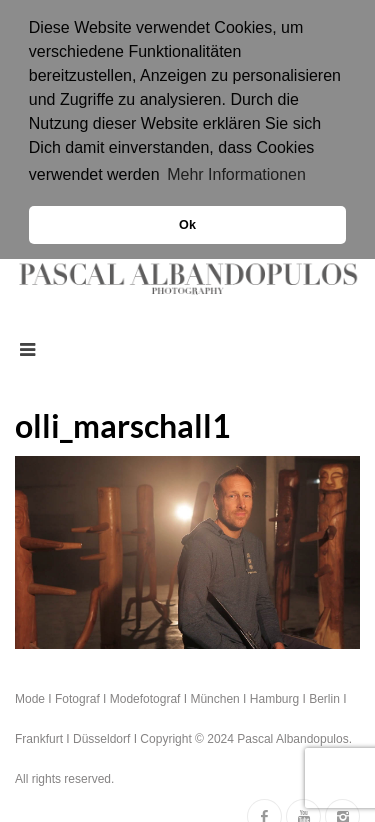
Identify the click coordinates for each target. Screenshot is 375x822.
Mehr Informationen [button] (236, 174)
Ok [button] (187, 225)
